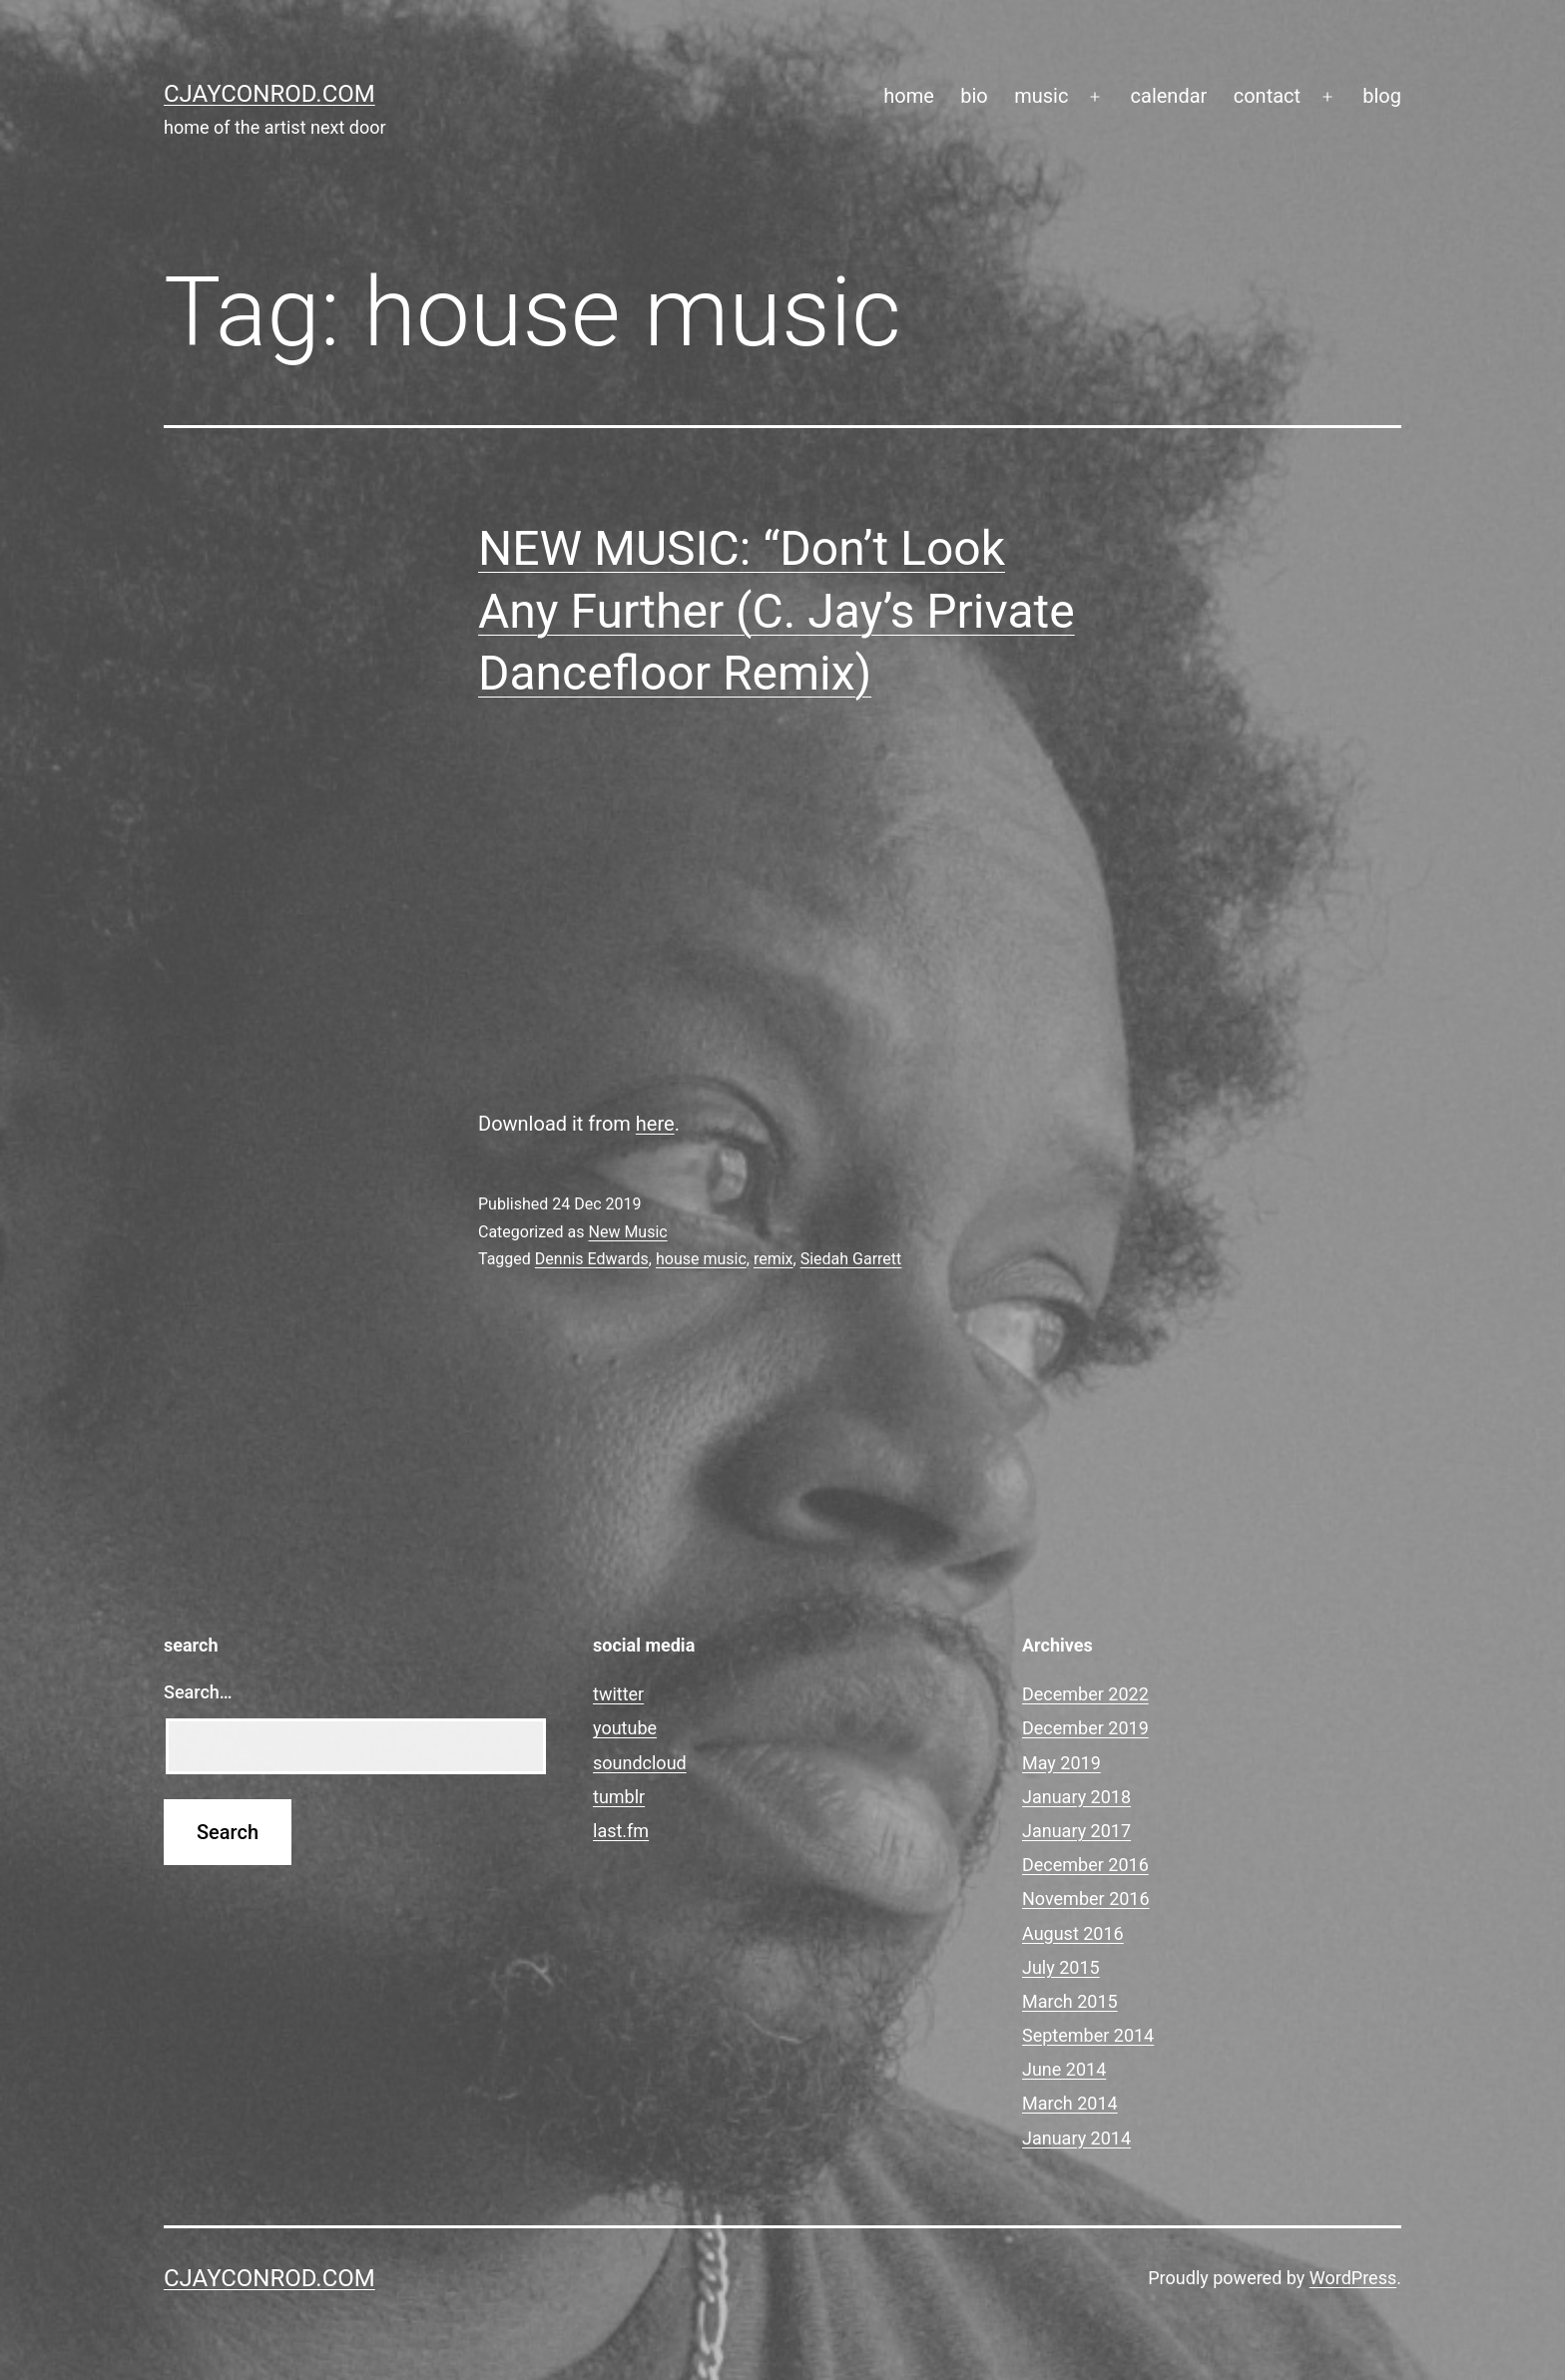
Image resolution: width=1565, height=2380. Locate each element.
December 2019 (1085, 1727)
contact (1267, 96)
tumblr (619, 1796)
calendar (1169, 96)
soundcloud (640, 1762)
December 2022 (1085, 1693)
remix (773, 1258)
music (1041, 96)
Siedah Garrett (851, 1258)
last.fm (621, 1830)
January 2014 (1076, 2138)
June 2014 (1064, 2069)
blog (1381, 96)
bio (974, 96)
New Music (627, 1231)
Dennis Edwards (592, 1258)
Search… (198, 1691)
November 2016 (1086, 1898)
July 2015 (1061, 1967)
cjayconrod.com (269, 94)
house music (701, 1258)
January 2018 (1076, 1796)
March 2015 (1070, 2001)
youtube (625, 1727)
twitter (618, 1693)
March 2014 (1070, 2103)
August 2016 (1073, 1933)
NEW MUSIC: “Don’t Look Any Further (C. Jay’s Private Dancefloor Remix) (776, 611)
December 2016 (1085, 1864)
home (908, 96)
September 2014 (1088, 2035)
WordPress (1352, 2277)
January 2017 (1076, 1830)
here (655, 1124)
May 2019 (1061, 1762)
